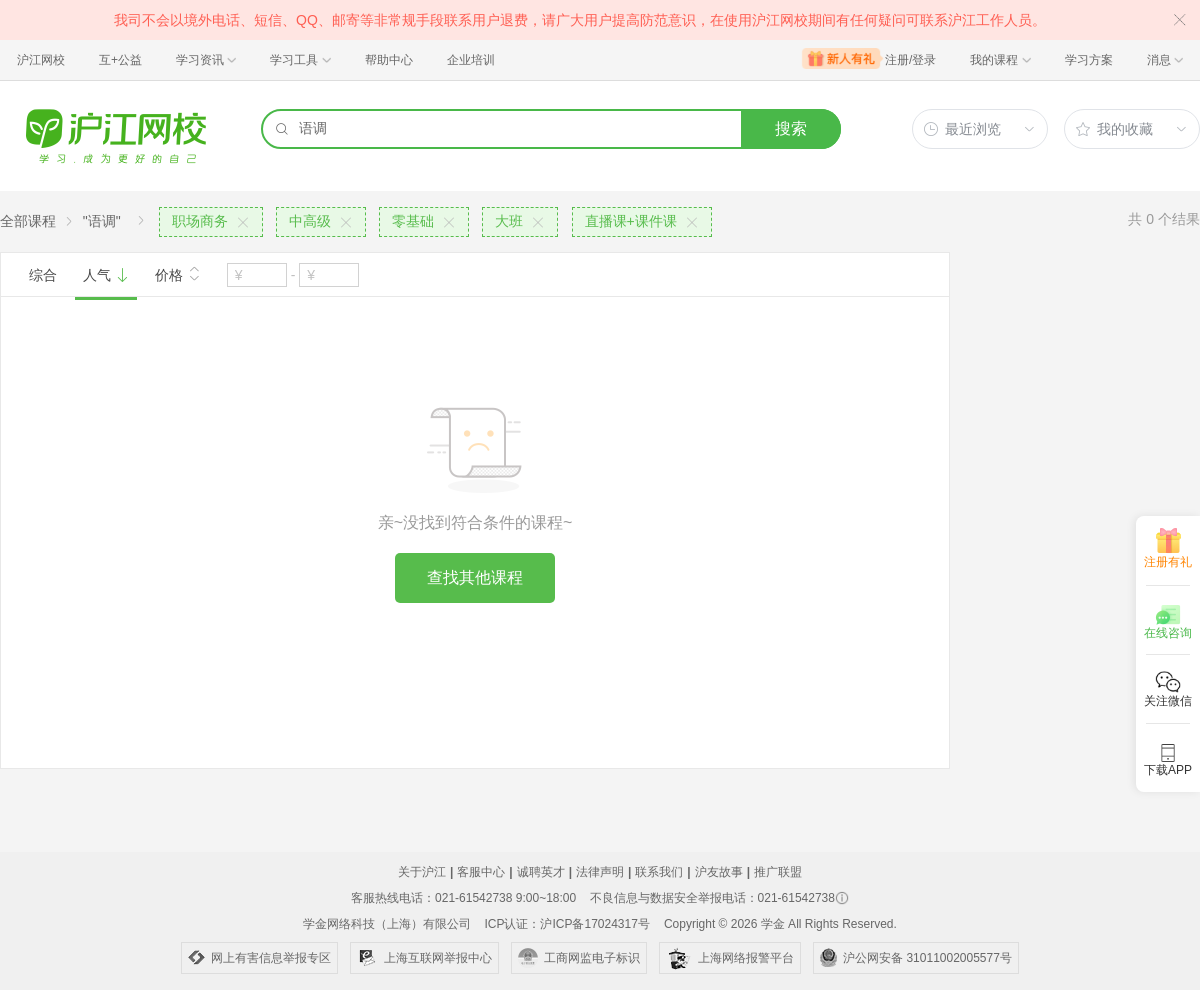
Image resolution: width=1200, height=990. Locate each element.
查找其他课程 (475, 577)
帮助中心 (389, 60)
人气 (106, 275)
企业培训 (471, 60)
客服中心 (481, 872)
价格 (178, 273)
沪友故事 (719, 872)
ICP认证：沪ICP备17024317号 (566, 924)
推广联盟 (778, 872)
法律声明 (600, 872)
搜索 (791, 128)
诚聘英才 (541, 872)
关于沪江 (422, 872)
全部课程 (28, 221)
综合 (43, 275)
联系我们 (659, 872)
